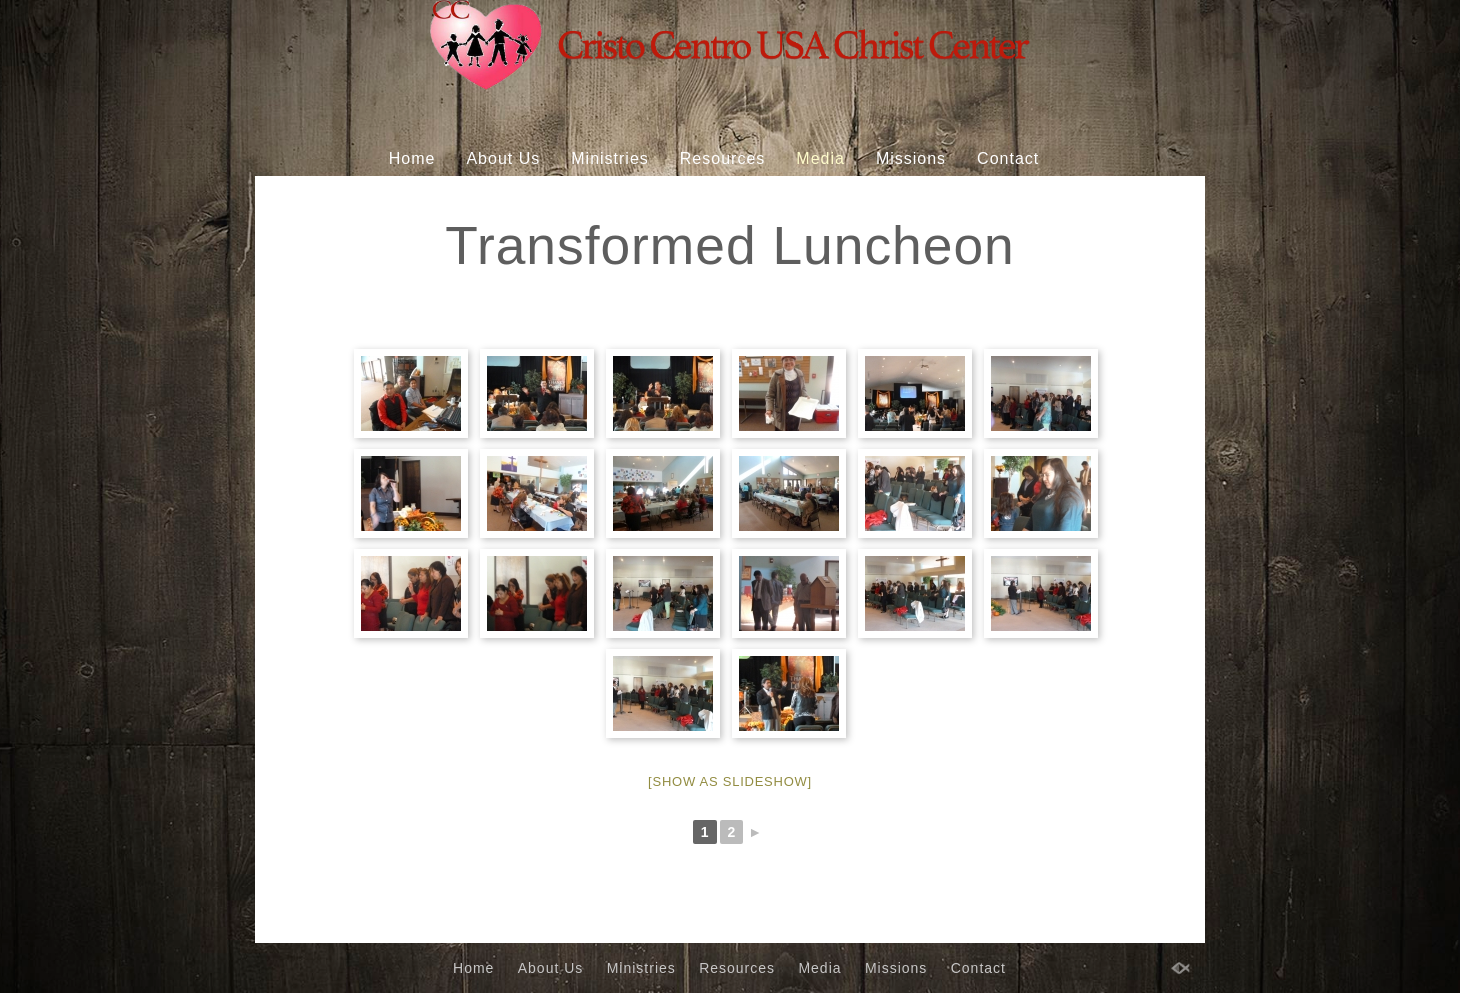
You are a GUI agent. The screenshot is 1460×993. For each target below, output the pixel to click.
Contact (1008, 158)
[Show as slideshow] (730, 781)
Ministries (610, 158)
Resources (722, 158)
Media (820, 158)
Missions (911, 158)
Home (412, 158)
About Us (503, 158)
